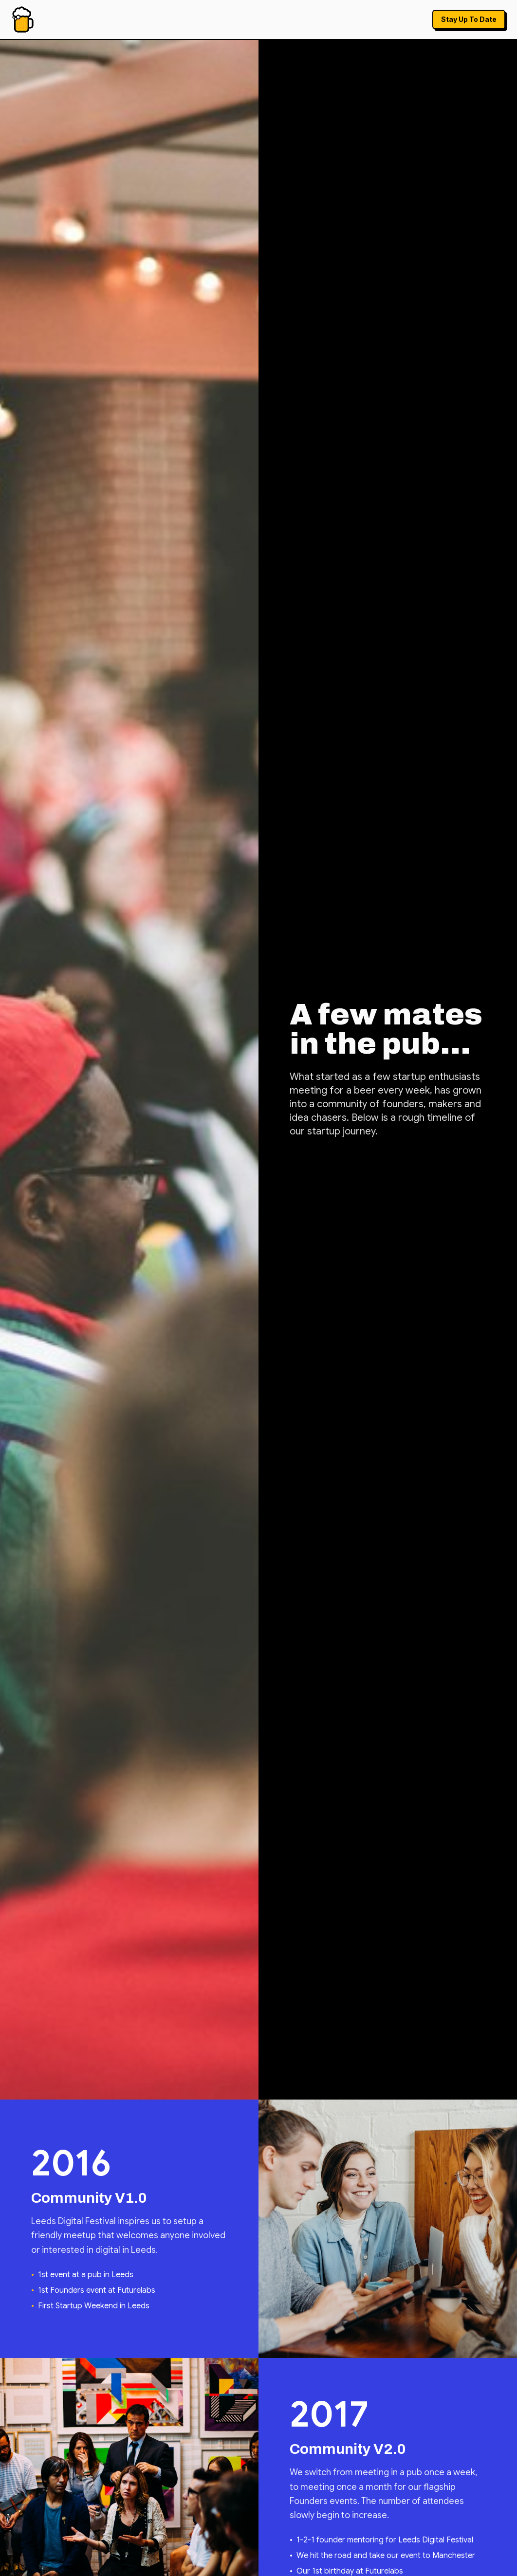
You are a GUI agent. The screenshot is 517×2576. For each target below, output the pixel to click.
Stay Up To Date (469, 19)
